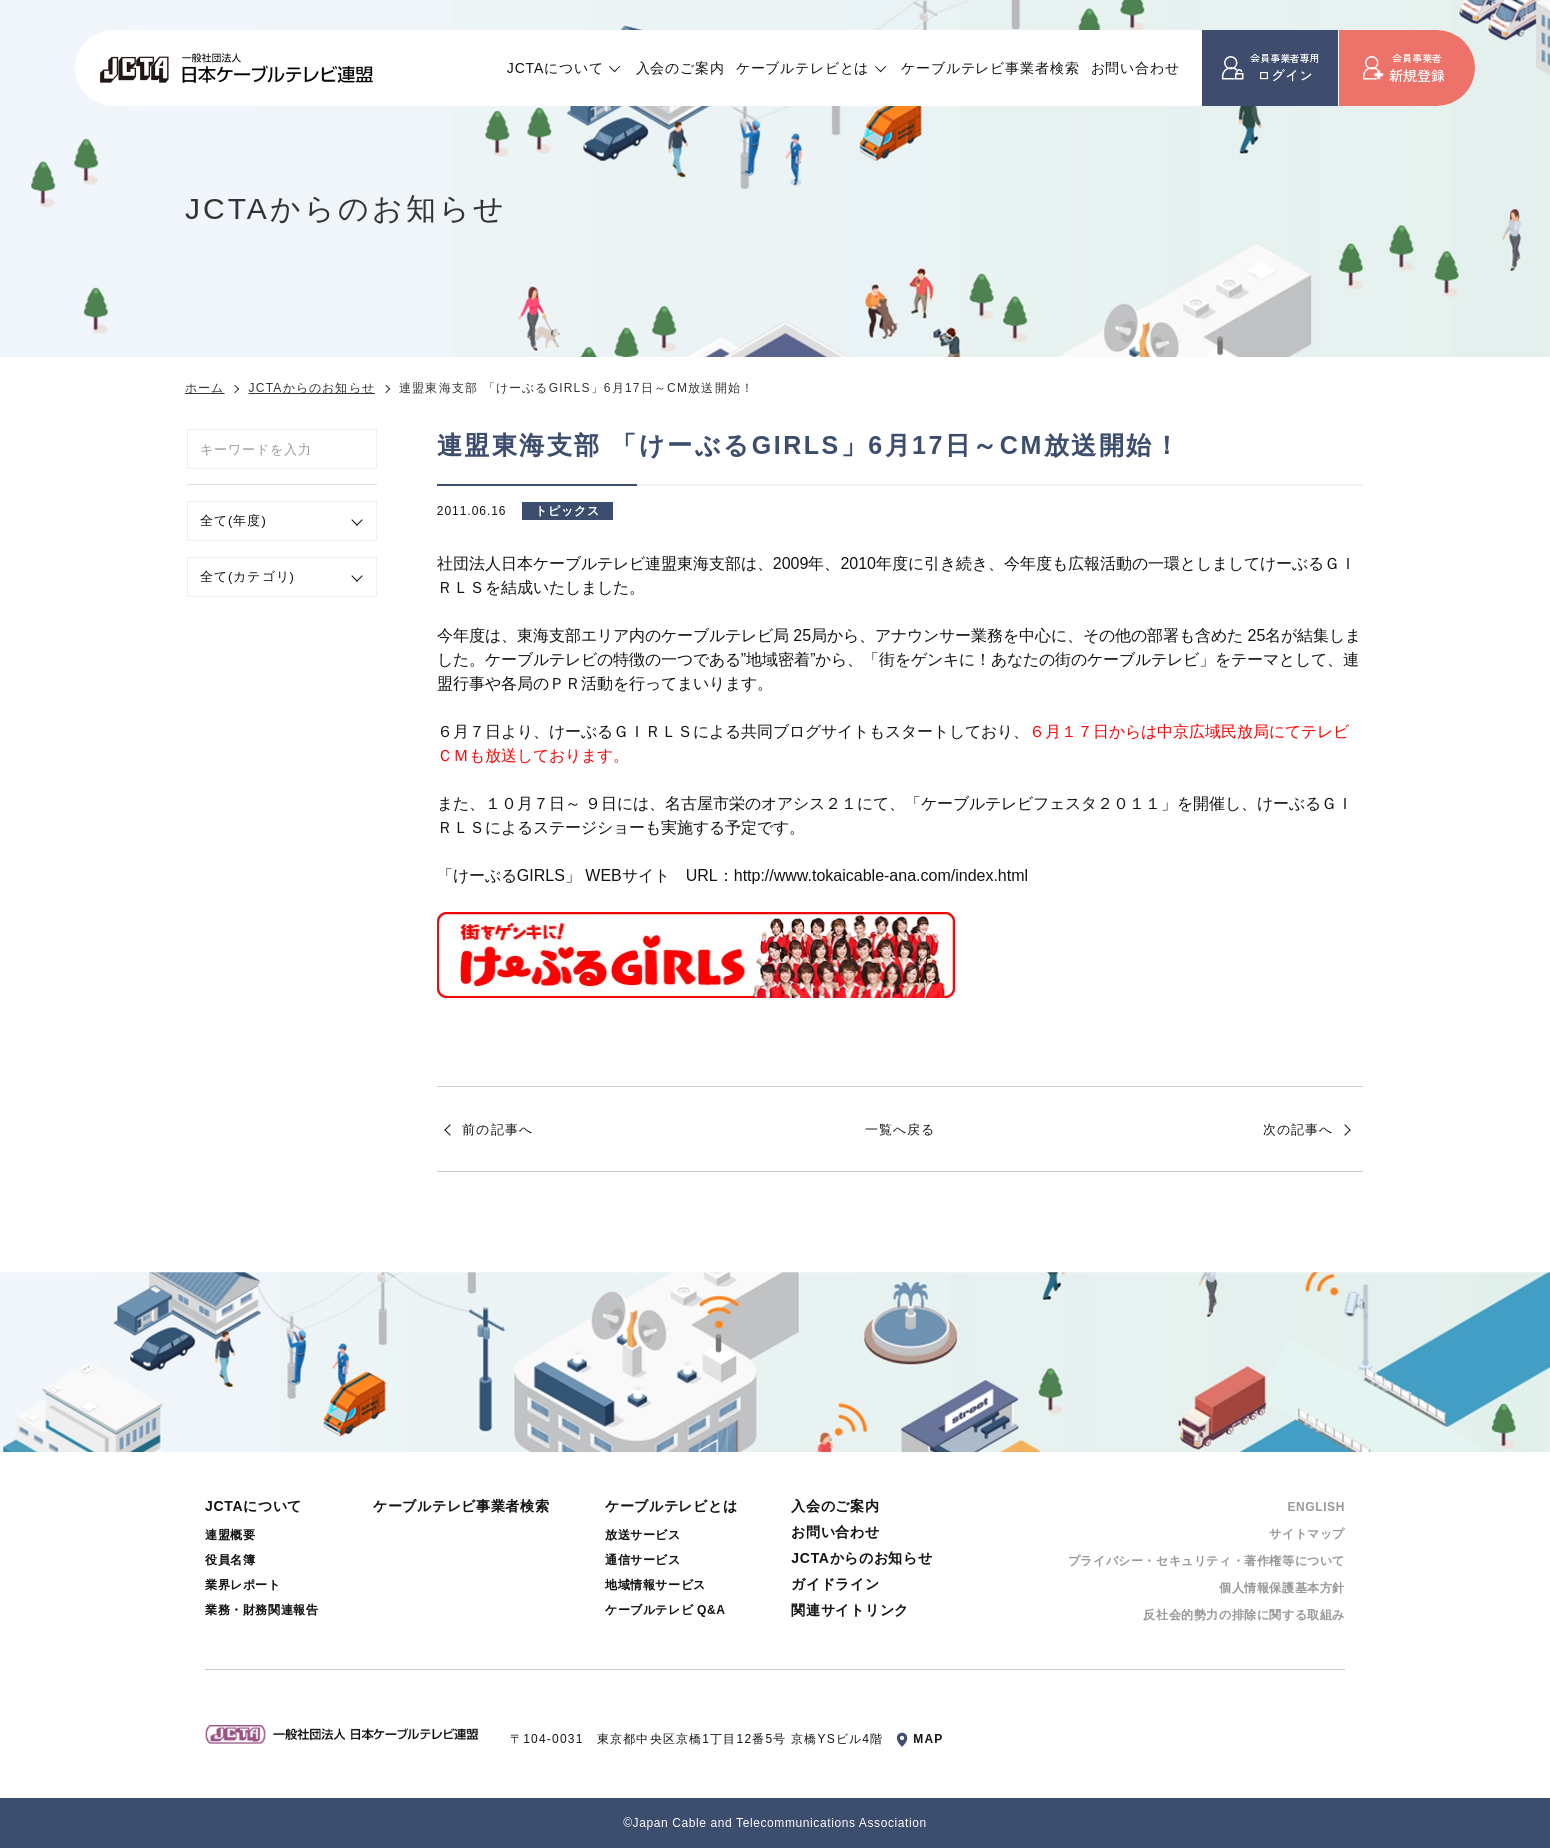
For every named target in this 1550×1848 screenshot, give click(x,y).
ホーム (205, 388)
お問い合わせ (1135, 68)
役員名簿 (230, 1560)
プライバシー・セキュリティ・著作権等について (1206, 1561)
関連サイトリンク (850, 1610)
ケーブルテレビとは (803, 68)
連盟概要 (230, 1535)
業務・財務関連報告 (261, 1610)
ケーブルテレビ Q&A (665, 1610)
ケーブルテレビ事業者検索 (990, 68)
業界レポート (243, 1585)
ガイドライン (835, 1584)
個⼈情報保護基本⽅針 (1282, 1588)
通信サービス (643, 1560)
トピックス (567, 511)
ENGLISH (1316, 1507)
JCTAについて (555, 68)
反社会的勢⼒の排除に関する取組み (1244, 1615)
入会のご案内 (680, 68)
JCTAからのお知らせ (312, 388)
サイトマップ (1307, 1534)
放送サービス (643, 1535)
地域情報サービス (655, 1585)
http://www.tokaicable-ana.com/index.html (881, 875)
